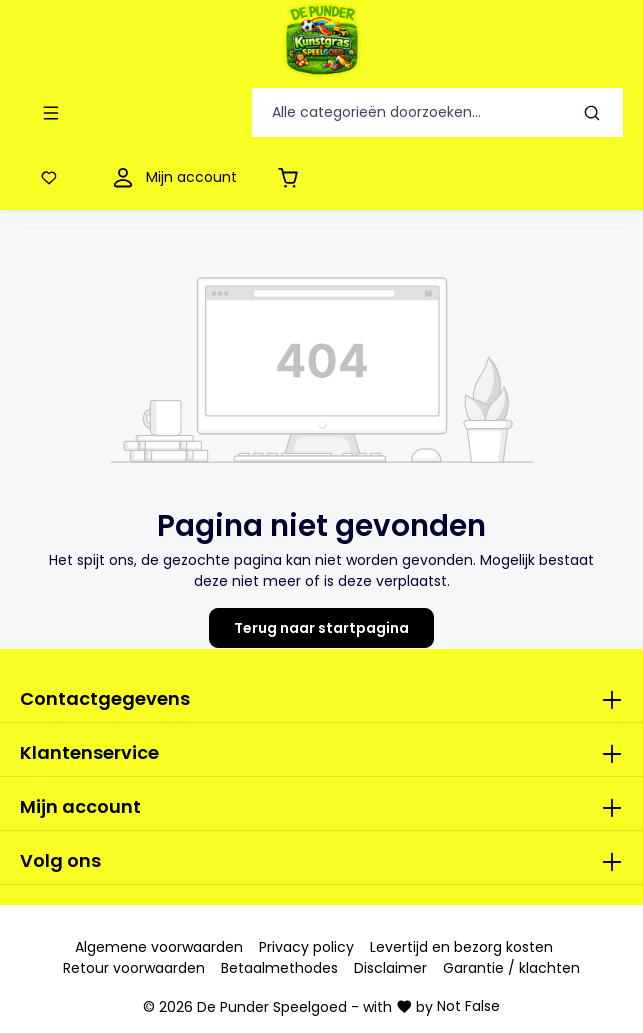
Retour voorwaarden (134, 968)
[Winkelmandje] (292, 177)
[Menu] (55, 112)
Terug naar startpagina (321, 628)
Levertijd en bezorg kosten (461, 947)
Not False (468, 1006)
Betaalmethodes (279, 968)
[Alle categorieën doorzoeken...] (407, 112)
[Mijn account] (172, 177)
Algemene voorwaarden (159, 947)
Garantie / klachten (511, 968)
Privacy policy (306, 947)
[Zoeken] (592, 112)
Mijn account (80, 806)
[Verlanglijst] (53, 177)
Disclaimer (390, 968)
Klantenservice (89, 752)
